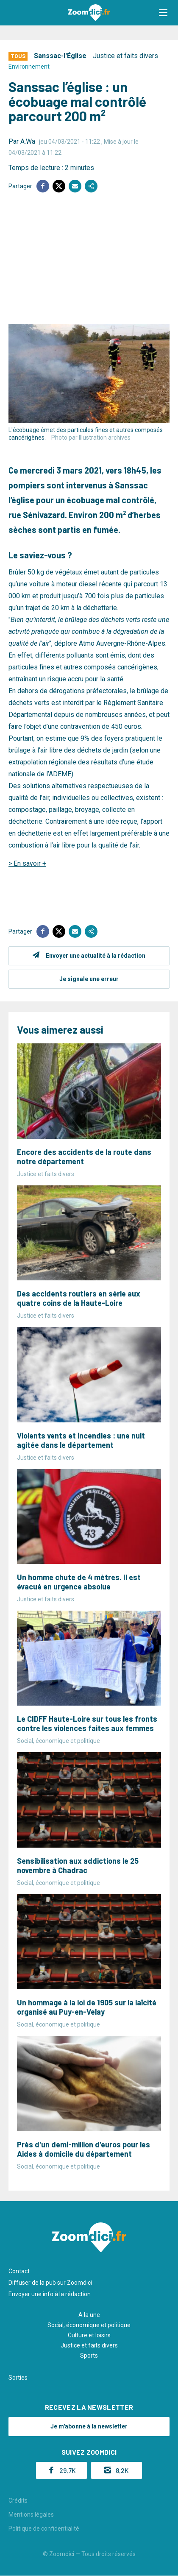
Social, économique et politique (89, 2325)
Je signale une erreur (89, 979)
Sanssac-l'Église (60, 56)
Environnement (29, 66)
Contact (19, 2271)
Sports (89, 2355)
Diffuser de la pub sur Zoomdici (50, 2282)
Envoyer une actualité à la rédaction (95, 955)
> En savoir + (27, 863)
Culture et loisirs (89, 2335)
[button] (163, 12)
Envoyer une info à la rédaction (49, 2294)
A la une (89, 2314)
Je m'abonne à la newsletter (89, 2426)
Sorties (18, 2377)
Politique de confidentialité (43, 2528)
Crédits (18, 2500)
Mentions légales (31, 2514)
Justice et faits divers (125, 56)
